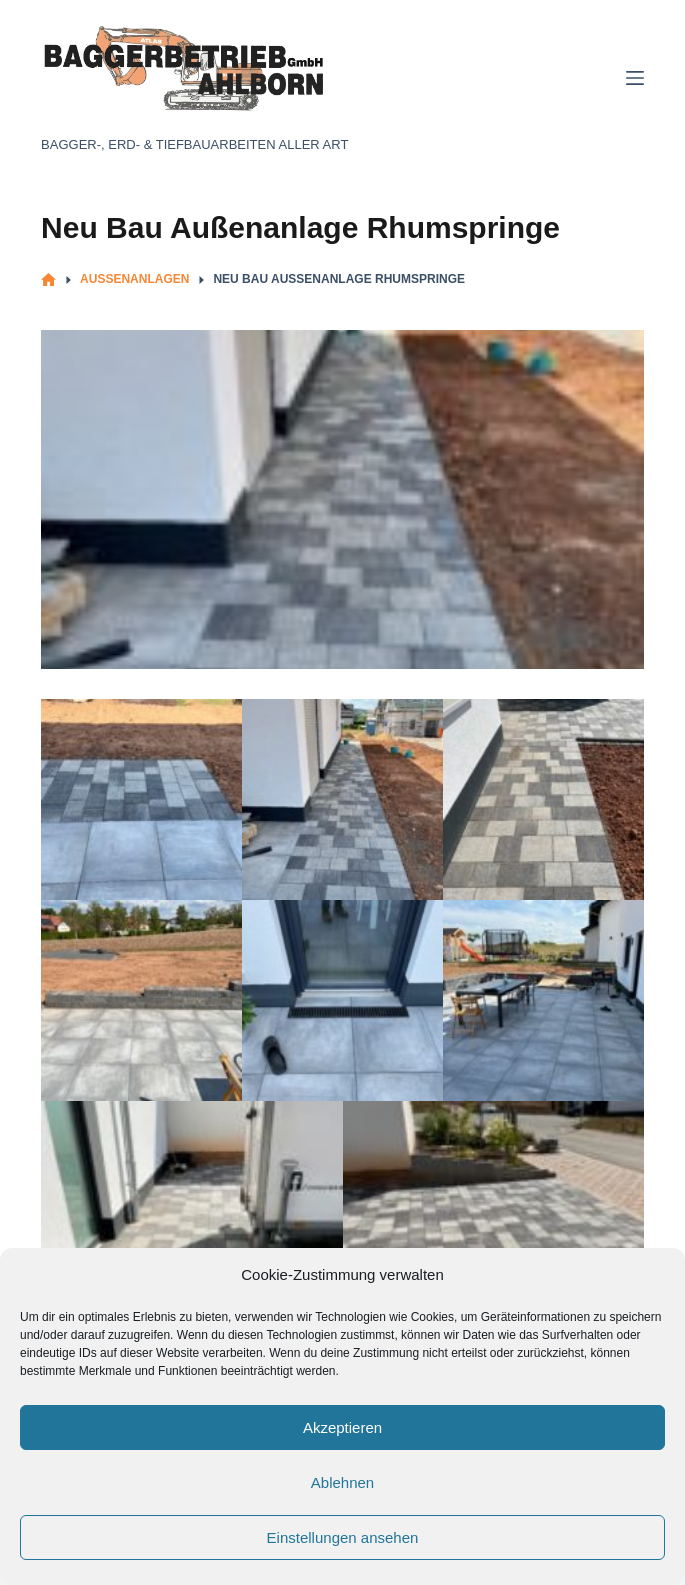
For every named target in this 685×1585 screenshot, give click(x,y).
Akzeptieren (342, 1427)
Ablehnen (342, 1482)
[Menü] (635, 78)
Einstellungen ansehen (343, 1537)
